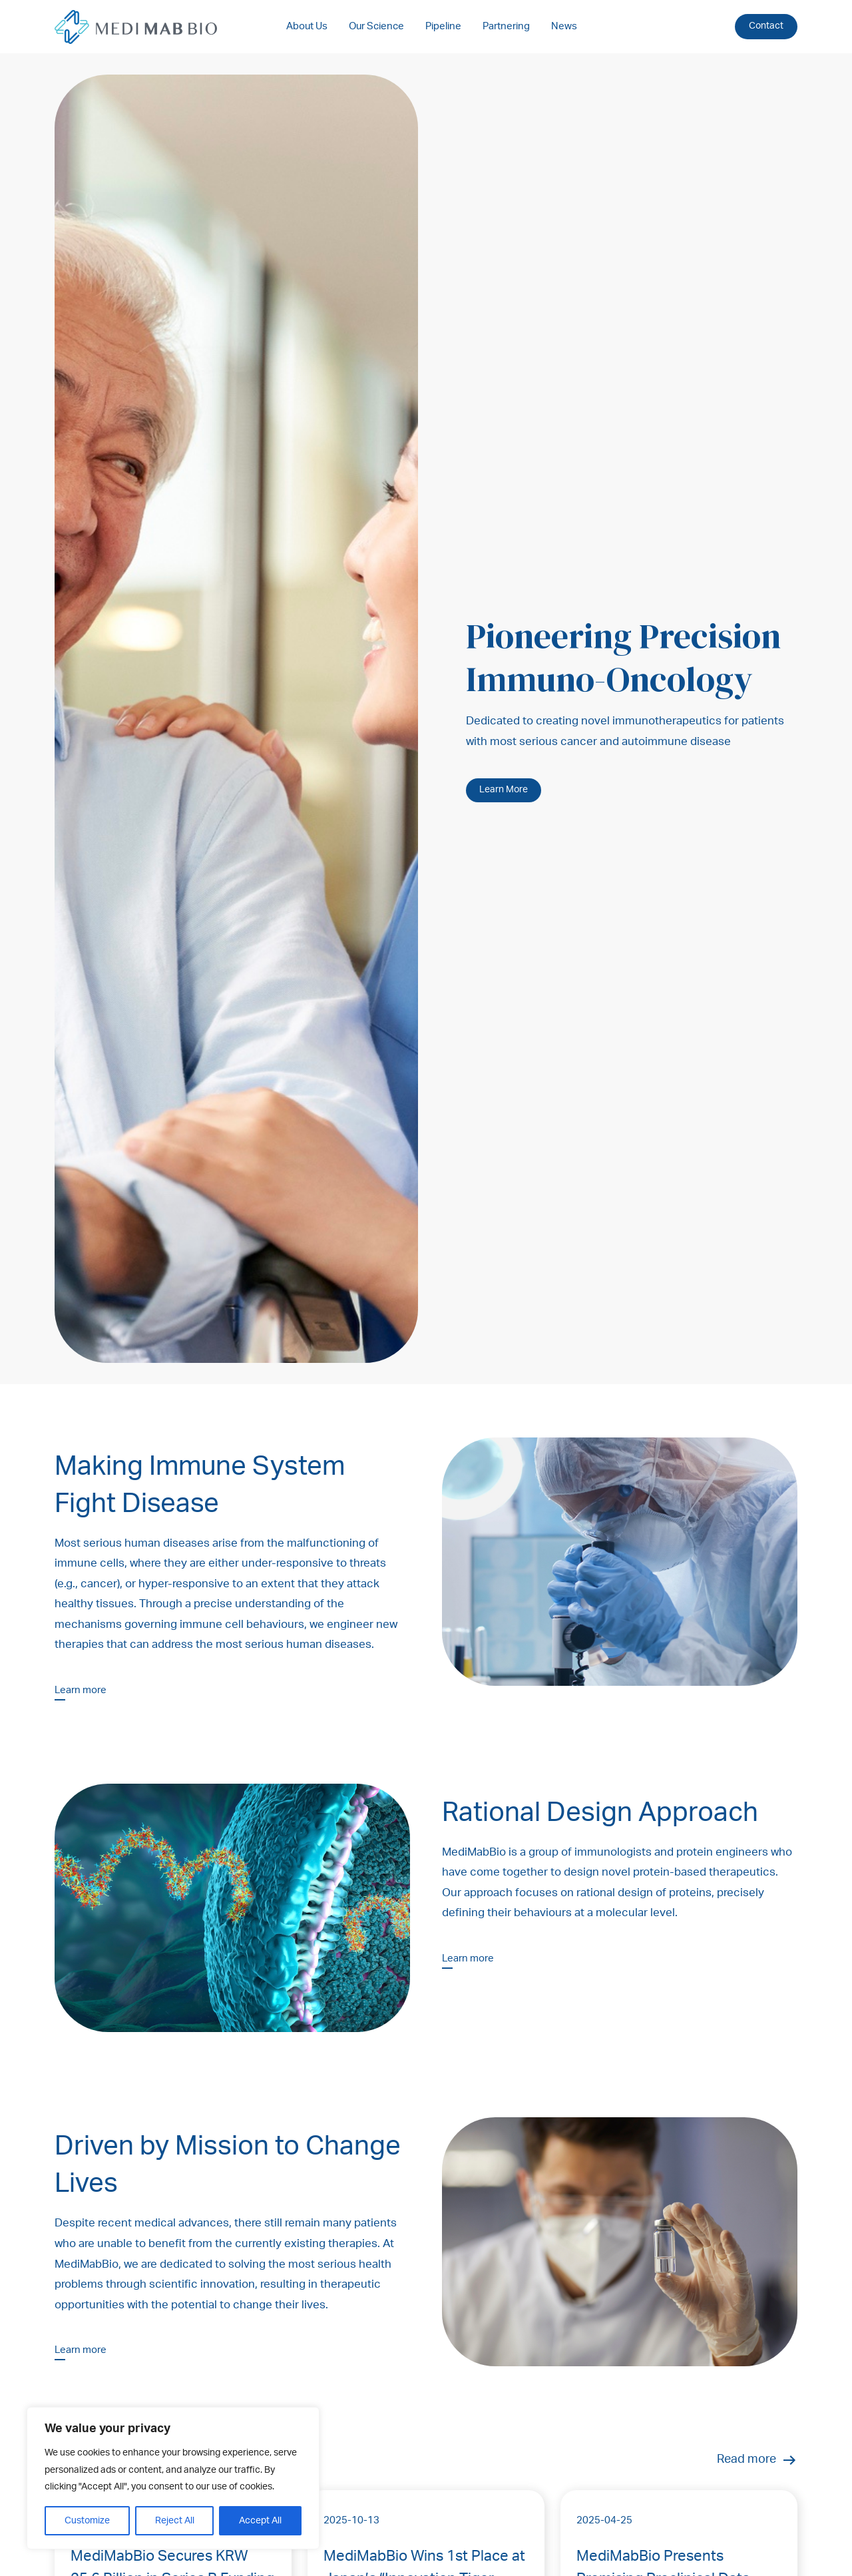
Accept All (260, 2520)
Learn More (503, 789)
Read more (757, 2460)
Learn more (80, 1690)
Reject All (174, 2520)
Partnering (506, 26)
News (564, 26)
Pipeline (443, 26)
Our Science (376, 26)
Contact (766, 26)
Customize (87, 2520)
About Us (306, 26)
